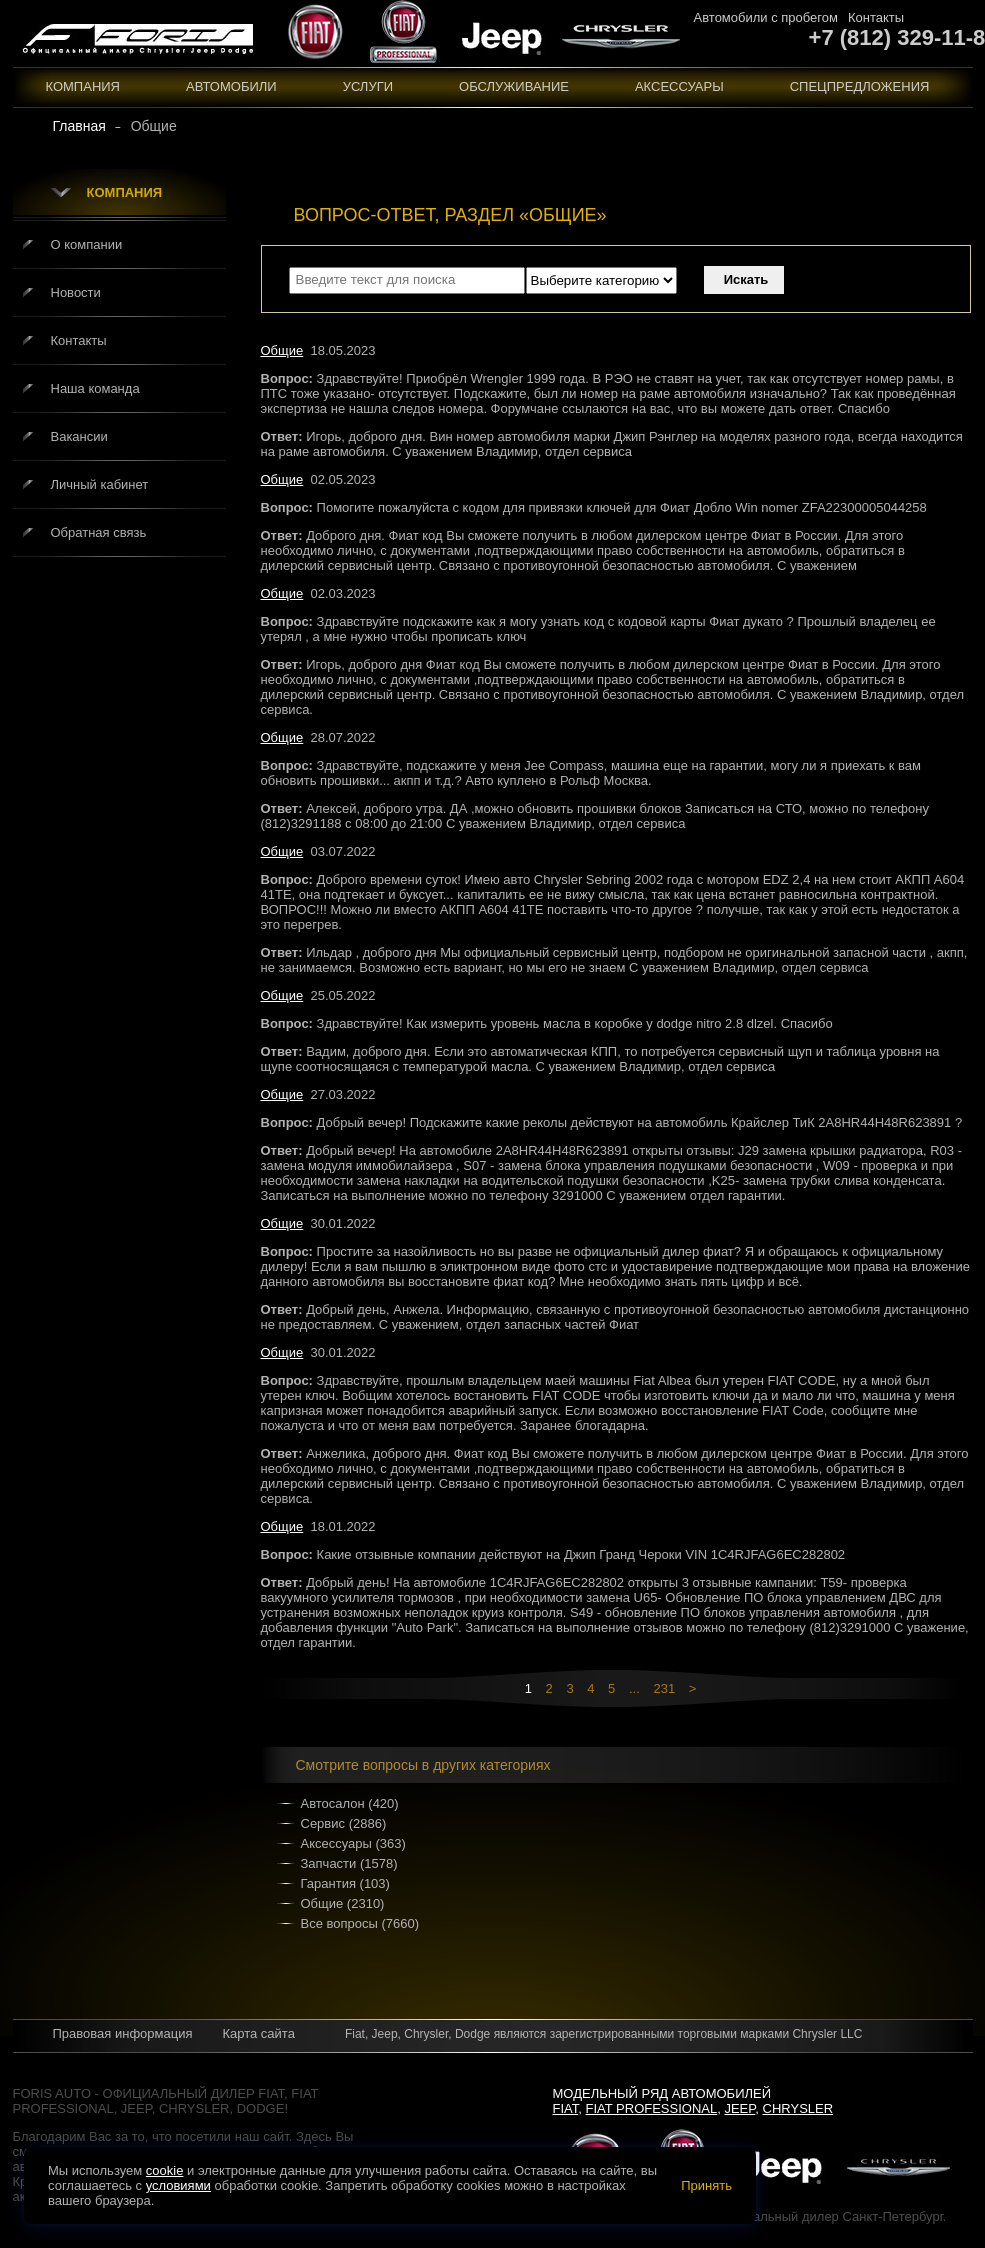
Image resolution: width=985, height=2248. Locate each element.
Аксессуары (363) (353, 1843)
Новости (76, 292)
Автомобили (231, 86)
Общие (282, 350)
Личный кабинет (100, 484)
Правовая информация (123, 2033)
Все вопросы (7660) (360, 1923)
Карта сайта (258, 2033)
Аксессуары (679, 86)
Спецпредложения (860, 86)
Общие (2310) (343, 1903)
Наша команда (95, 388)
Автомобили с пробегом (766, 17)
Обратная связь (99, 532)
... (634, 1688)
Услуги (368, 86)
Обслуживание (514, 86)
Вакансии (79, 436)
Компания (83, 86)
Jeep (739, 2108)
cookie (165, 2170)
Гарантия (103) (345, 1883)
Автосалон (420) (350, 1803)
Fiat (566, 2108)
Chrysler (798, 2108)
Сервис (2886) (344, 1823)
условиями (178, 2185)
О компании (87, 244)
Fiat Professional (652, 2108)
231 (664, 1688)
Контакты (876, 17)
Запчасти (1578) (349, 1863)
